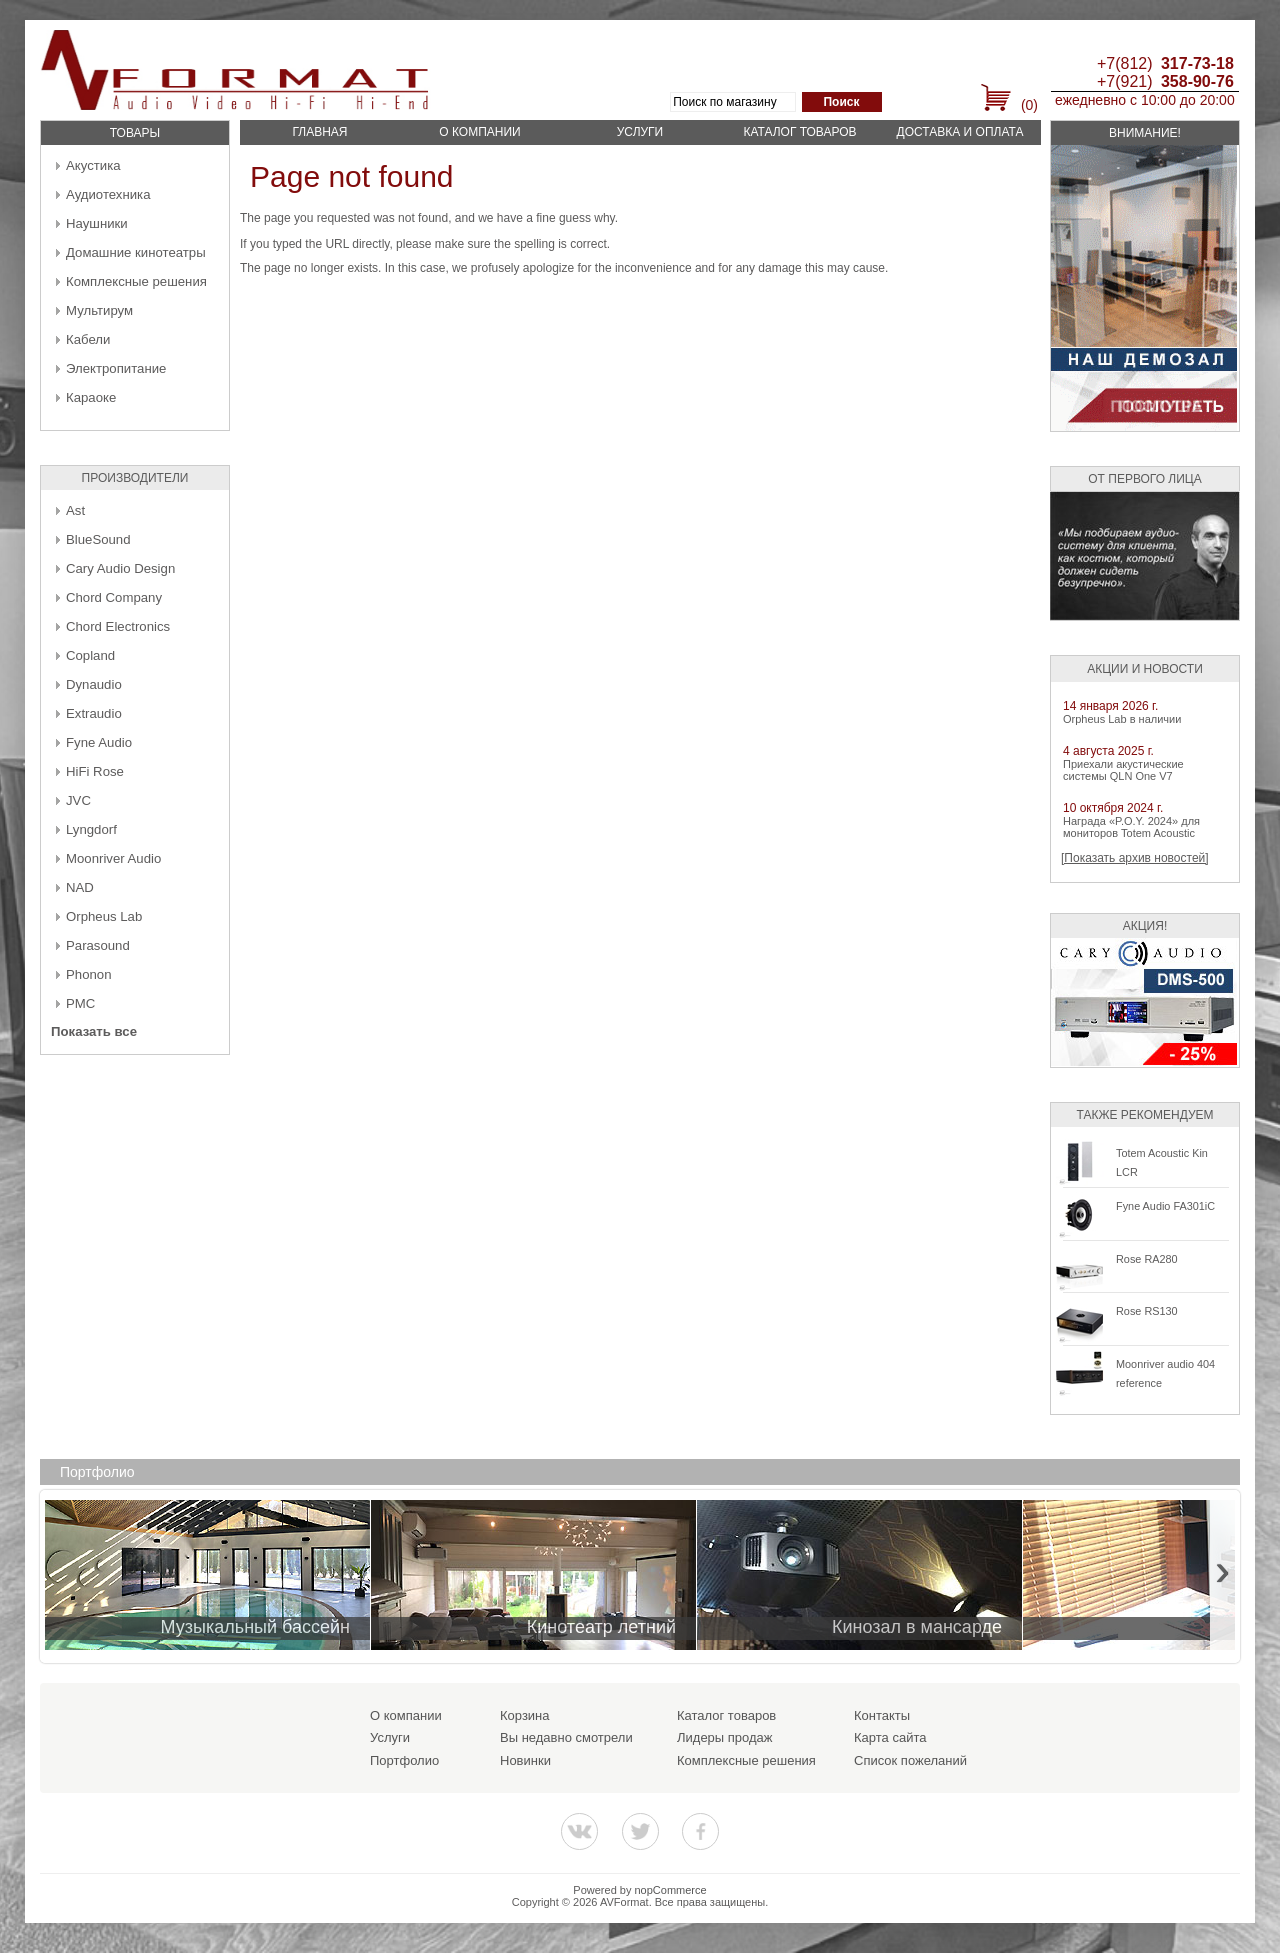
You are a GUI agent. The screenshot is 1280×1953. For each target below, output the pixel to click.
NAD (80, 887)
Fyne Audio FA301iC (1165, 1206)
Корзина (525, 1715)
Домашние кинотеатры (136, 252)
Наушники (97, 223)
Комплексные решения (136, 281)
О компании (479, 132)
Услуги (640, 132)
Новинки (525, 1760)
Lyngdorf (91, 829)
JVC (78, 800)
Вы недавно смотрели (566, 1737)
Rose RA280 (1147, 1259)
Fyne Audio (99, 742)
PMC (80, 1003)
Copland (90, 655)
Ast (75, 510)
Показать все (94, 1031)
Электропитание (116, 368)
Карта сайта (890, 1737)
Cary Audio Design (120, 568)
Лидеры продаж (725, 1737)
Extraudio (94, 713)
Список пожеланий (910, 1760)
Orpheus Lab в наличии (1122, 719)
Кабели (88, 339)
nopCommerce (671, 1890)
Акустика (93, 165)
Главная (319, 132)
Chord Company (114, 597)
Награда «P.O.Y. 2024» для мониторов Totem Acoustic (1131, 827)
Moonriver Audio (113, 858)
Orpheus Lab (104, 916)
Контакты (882, 1715)
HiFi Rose (95, 771)
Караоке (91, 397)
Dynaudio (94, 684)
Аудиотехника (108, 194)
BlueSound (98, 539)
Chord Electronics (118, 626)
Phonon (88, 974)
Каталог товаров (799, 132)
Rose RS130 (1147, 1311)
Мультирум (99, 310)
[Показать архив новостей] (1135, 858)
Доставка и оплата (960, 132)
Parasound (98, 945)
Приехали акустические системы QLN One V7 (1123, 770)
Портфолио (404, 1760)
